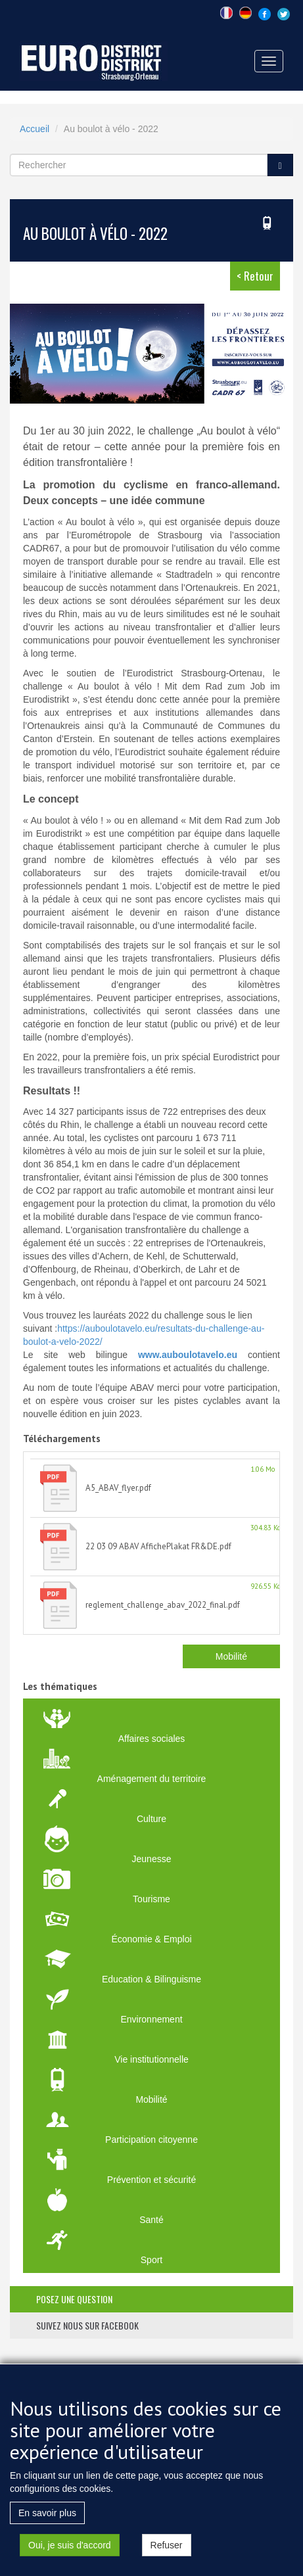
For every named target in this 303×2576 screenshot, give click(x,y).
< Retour (255, 276)
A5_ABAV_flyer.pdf (118, 1487)
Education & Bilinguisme (151, 1979)
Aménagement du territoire (151, 1778)
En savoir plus (47, 2527)
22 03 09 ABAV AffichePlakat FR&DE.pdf (158, 1546)
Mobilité (231, 1656)
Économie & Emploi (151, 1939)
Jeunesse (152, 1859)
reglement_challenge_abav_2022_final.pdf (162, 1604)
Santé (151, 2219)
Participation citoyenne (151, 2139)
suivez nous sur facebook (87, 2325)
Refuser (167, 2559)
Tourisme (151, 1899)
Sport (151, 2260)
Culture (151, 1819)
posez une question (74, 2299)
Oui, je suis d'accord (69, 2559)
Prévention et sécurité (151, 2179)
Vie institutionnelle (151, 2059)
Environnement (151, 2019)
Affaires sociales (151, 1738)
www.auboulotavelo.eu (187, 1354)
